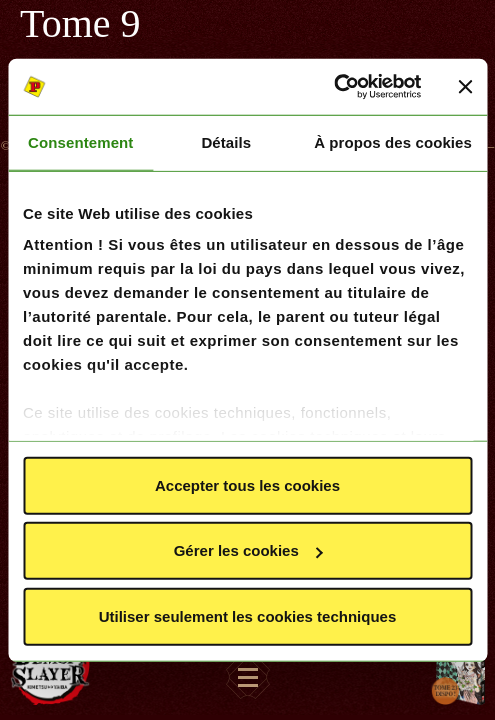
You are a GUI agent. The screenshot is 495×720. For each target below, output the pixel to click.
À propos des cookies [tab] (393, 141)
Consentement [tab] (80, 141)
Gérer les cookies (248, 550)
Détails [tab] (226, 141)
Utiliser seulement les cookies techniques (248, 615)
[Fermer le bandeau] (465, 87)
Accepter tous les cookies (247, 484)
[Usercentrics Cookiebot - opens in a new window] (333, 87)
